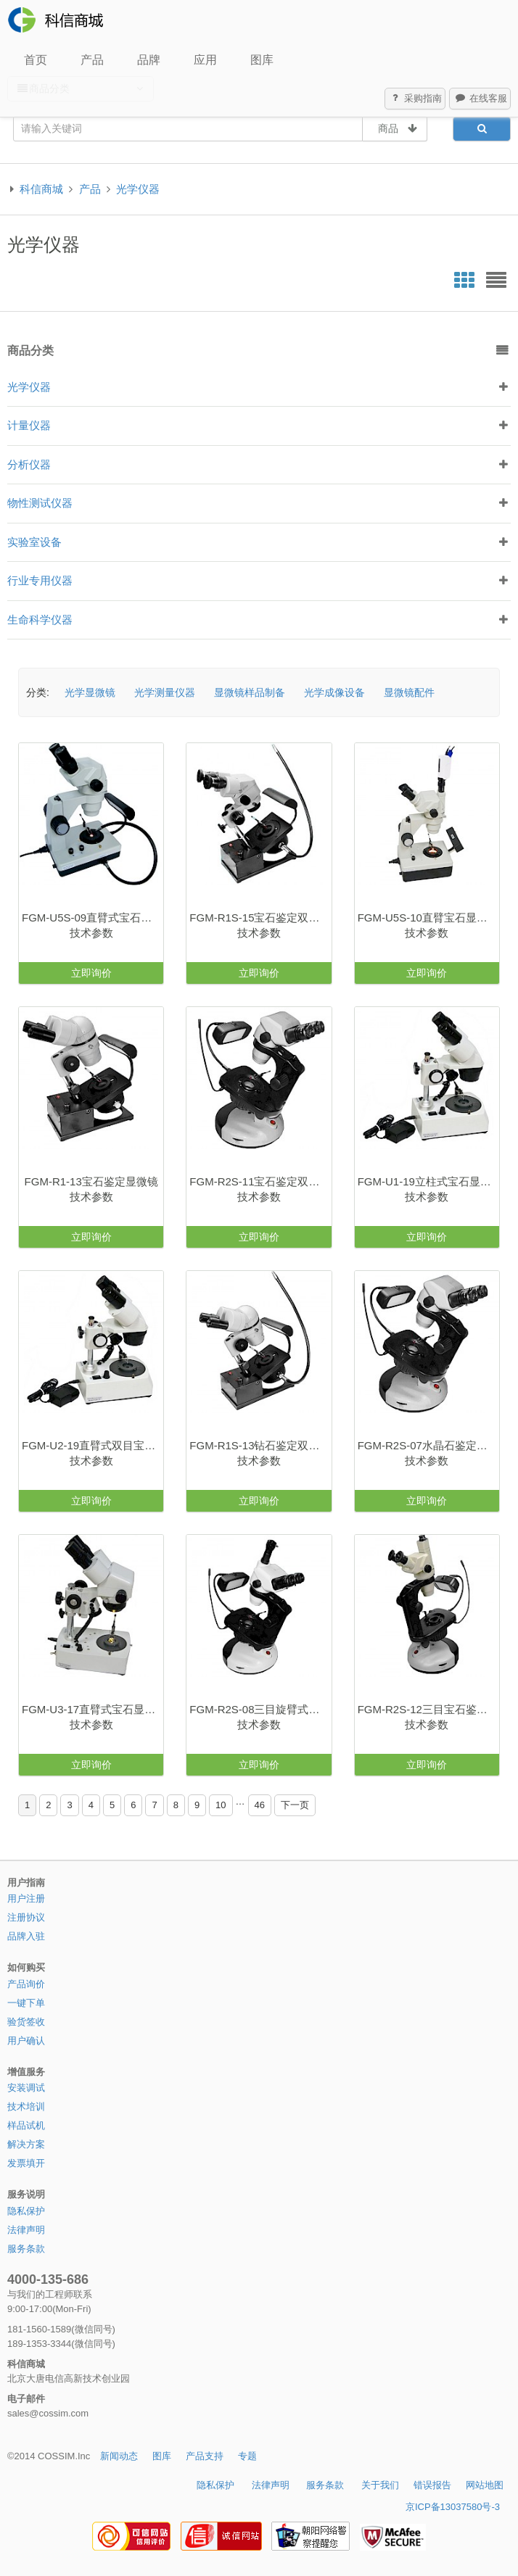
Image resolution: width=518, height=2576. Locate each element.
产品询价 (26, 1984)
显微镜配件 (409, 692)
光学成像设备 (334, 692)
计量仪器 (29, 425)
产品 (92, 60)
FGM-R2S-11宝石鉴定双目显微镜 (260, 1181)
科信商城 (41, 189)
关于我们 (380, 2485)
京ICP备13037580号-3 (453, 2506)
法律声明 (26, 2229)
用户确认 (26, 2040)
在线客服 (480, 98)
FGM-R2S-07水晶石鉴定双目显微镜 (428, 1445)
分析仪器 (29, 464)
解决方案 (26, 2144)
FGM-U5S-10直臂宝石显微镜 (428, 917)
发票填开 (26, 2163)
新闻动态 (119, 2456)
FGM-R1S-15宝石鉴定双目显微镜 (260, 917)
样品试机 (26, 2125)
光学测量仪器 (164, 692)
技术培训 (26, 2106)
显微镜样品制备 (249, 692)
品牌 (148, 60)
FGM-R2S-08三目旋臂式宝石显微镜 (260, 1709)
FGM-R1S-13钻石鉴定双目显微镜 (260, 1445)
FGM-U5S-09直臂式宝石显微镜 (92, 917)
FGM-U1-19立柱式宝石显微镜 (428, 1181)
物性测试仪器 (40, 503)
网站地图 (484, 2485)
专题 (247, 2456)
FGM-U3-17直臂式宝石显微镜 (92, 1709)
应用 (205, 60)
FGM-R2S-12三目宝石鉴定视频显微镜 (428, 1709)
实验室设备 (34, 542)
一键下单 (26, 2002)
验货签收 (26, 2021)
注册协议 (26, 1917)
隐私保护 (26, 2211)
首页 (35, 60)
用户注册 (26, 1898)
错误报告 (432, 2485)
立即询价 (91, 973)
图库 (262, 60)
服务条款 (26, 2248)
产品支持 (204, 2456)
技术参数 (91, 933)
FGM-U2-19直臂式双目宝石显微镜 (92, 1445)
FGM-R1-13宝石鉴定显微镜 (91, 1181)
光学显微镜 (90, 692)
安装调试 (26, 2087)
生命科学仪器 (40, 619)
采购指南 (416, 98)
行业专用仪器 (40, 580)
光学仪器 (138, 189)
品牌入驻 (26, 1936)
